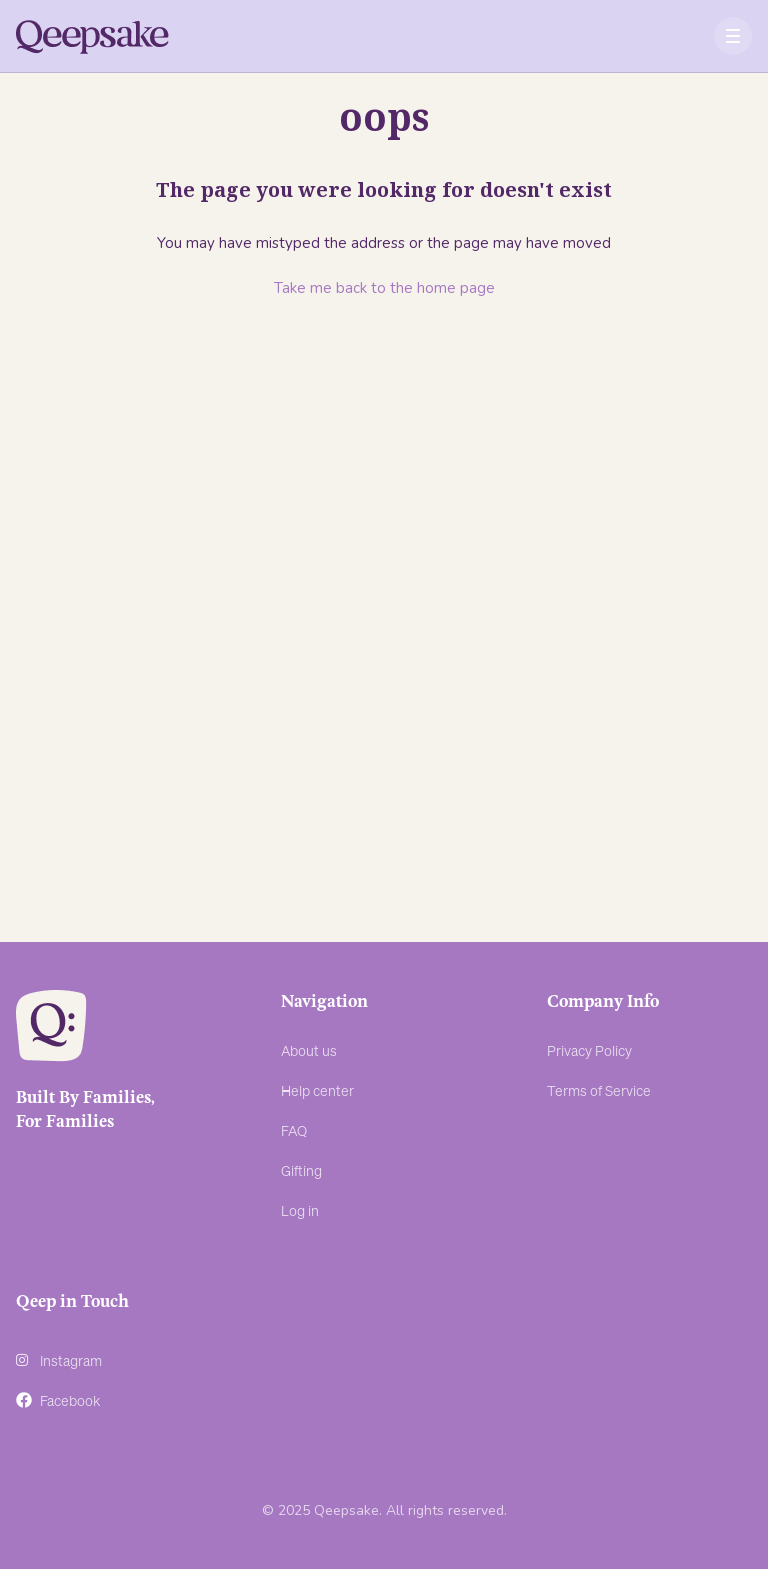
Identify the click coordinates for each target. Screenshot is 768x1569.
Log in (300, 1210)
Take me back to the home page (384, 288)
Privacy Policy (589, 1050)
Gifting (301, 1170)
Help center (317, 1090)
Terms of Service (599, 1090)
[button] (733, 36)
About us (309, 1050)
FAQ (294, 1130)
